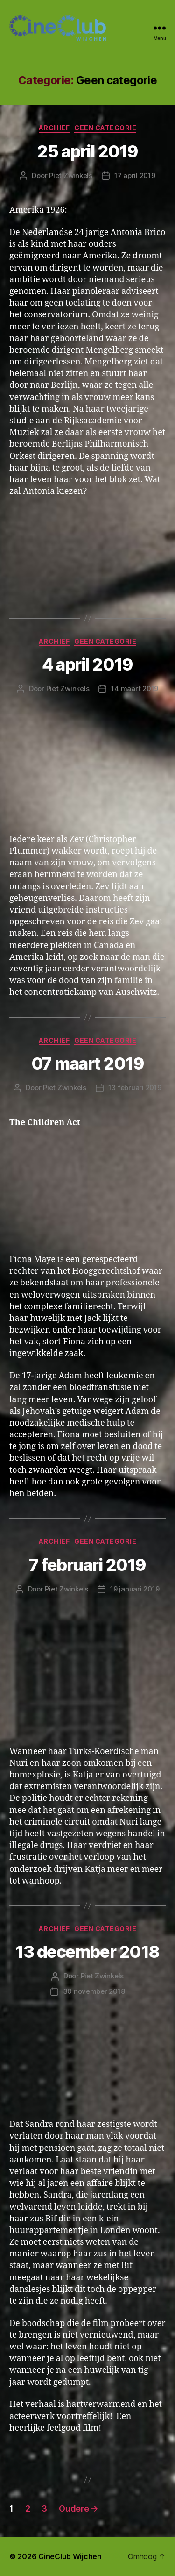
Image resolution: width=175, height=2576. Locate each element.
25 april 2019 (87, 151)
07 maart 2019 (87, 1063)
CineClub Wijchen (70, 2556)
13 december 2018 (87, 1951)
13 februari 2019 (134, 1087)
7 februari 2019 (87, 1565)
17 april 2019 (134, 175)
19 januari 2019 (134, 1588)
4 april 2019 (87, 664)
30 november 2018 (94, 1991)
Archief (54, 128)
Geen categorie (105, 128)
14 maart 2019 (134, 688)
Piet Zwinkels (70, 175)
